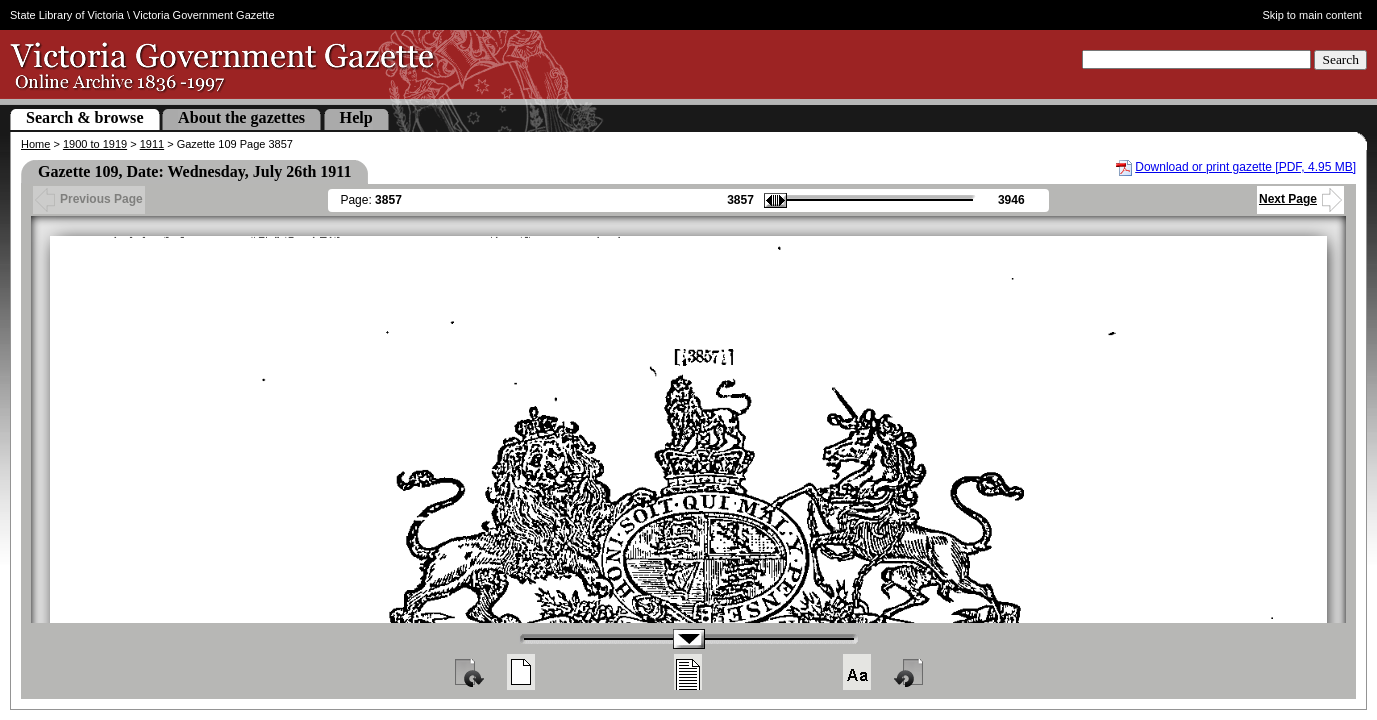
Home (35, 144)
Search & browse (85, 117)
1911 (152, 144)
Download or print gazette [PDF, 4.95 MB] (1245, 167)
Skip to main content (1312, 15)
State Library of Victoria (67, 15)
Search (1340, 59)
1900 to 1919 (95, 144)
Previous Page (89, 199)
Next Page (1300, 199)
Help (356, 117)
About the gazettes (241, 117)
